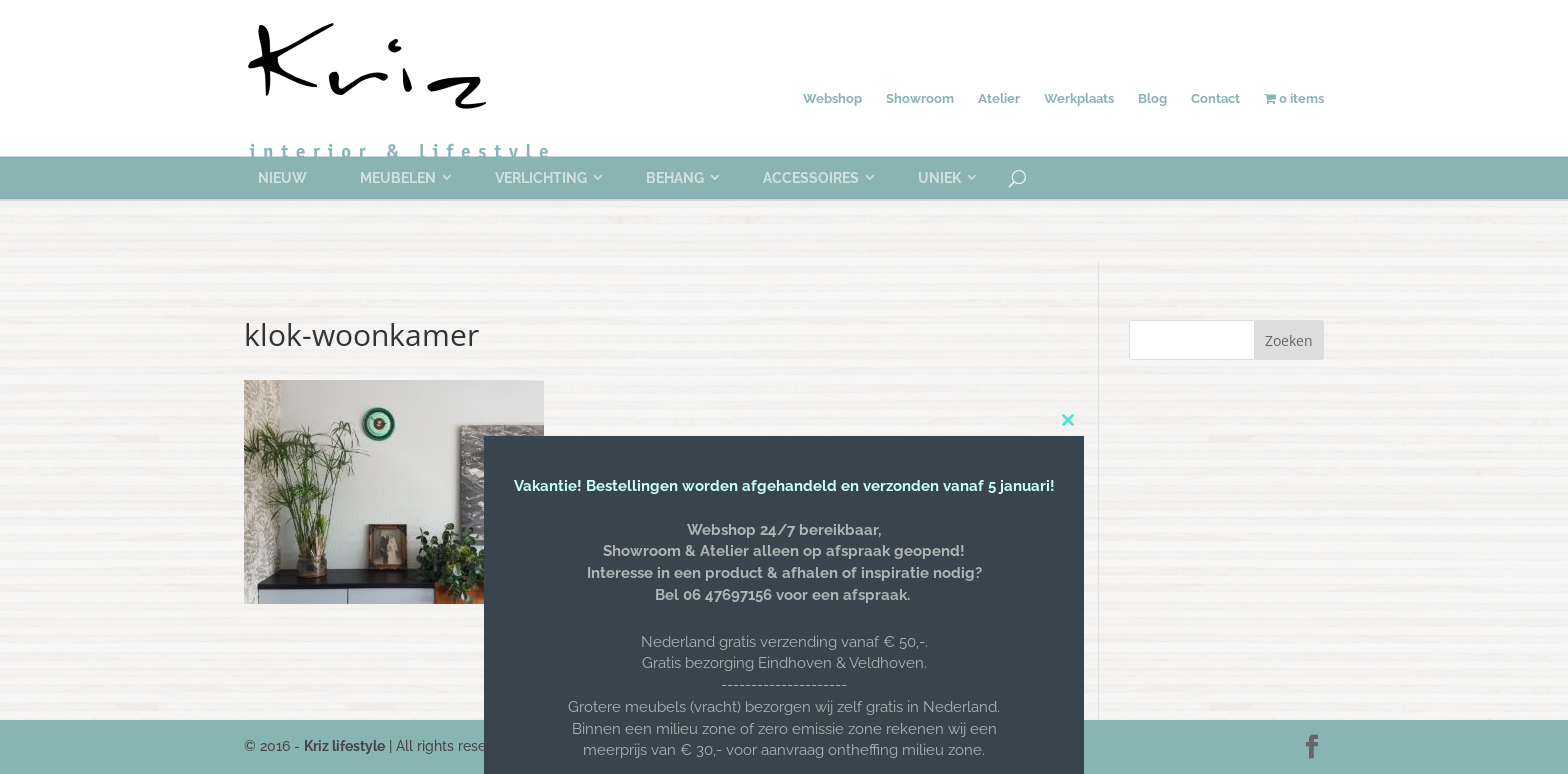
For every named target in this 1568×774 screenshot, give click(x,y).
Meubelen (398, 178)
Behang (675, 178)
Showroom (920, 98)
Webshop (832, 98)
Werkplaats (1079, 98)
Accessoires (811, 178)
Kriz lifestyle (344, 746)
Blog (1152, 98)
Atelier (999, 98)
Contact (1215, 98)
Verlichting (541, 178)
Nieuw (282, 178)
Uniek (939, 178)
